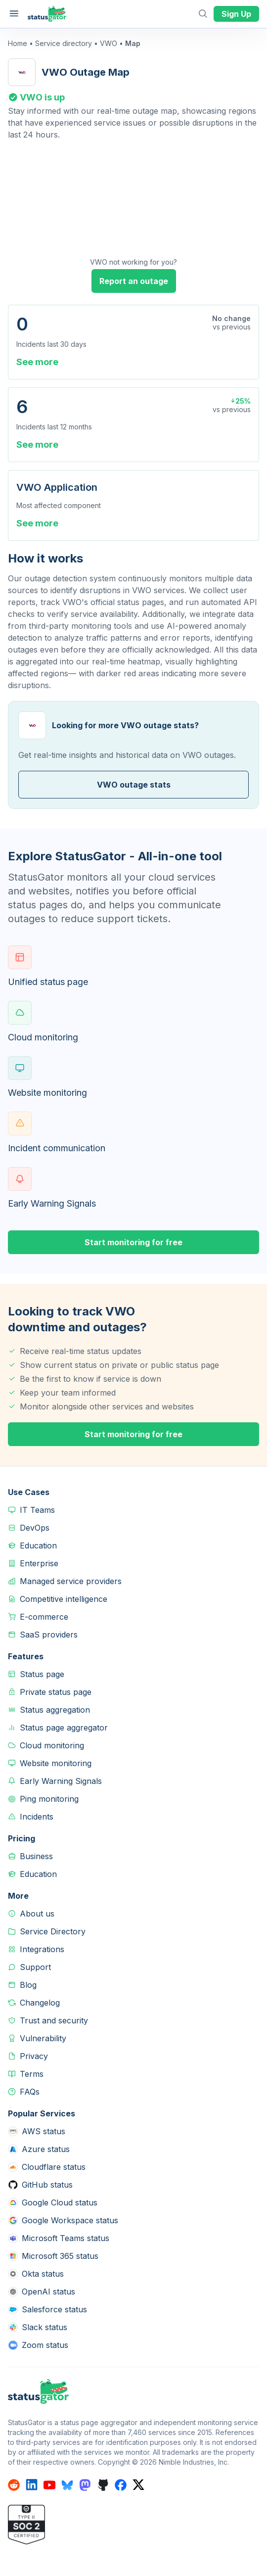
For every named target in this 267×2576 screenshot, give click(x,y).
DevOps (34, 1528)
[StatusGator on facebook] (121, 2485)
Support (35, 1967)
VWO (108, 43)
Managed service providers (71, 1581)
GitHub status (47, 2185)
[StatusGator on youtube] (49, 2485)
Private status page (55, 1692)
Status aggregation (55, 1710)
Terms (32, 2074)
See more (37, 362)
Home (17, 43)
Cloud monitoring (52, 1745)
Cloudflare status (54, 2167)
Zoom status (45, 2345)
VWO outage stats (134, 785)
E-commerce (44, 1617)
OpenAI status (48, 2291)
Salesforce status (54, 2309)
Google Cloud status (59, 2202)
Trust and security (54, 2020)
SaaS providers (49, 1634)
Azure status (46, 2149)
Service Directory (53, 1931)
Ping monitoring (49, 1799)
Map (132, 43)
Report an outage (133, 281)
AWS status (43, 2131)
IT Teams (37, 1510)
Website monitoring (55, 1763)
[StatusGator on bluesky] (67, 2485)
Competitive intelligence (63, 1599)
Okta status (43, 2274)
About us (37, 1914)
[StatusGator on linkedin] (32, 2485)
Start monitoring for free (133, 1242)
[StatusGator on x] (138, 2485)
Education (38, 1545)
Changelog (40, 2003)
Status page (42, 1674)
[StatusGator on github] (103, 2485)
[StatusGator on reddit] (14, 2485)
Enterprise (39, 1563)
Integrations (42, 1949)
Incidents (36, 1817)
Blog (28, 1985)
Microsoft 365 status (60, 2256)
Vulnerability (43, 2038)
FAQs (30, 2092)
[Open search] (204, 14)
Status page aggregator (64, 1728)
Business (36, 1856)
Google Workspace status (70, 2220)
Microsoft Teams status (65, 2238)
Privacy (34, 2056)
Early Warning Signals (61, 1781)
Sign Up (236, 14)
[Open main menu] (14, 14)
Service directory (63, 43)
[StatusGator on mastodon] (85, 2485)
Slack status (44, 2327)
